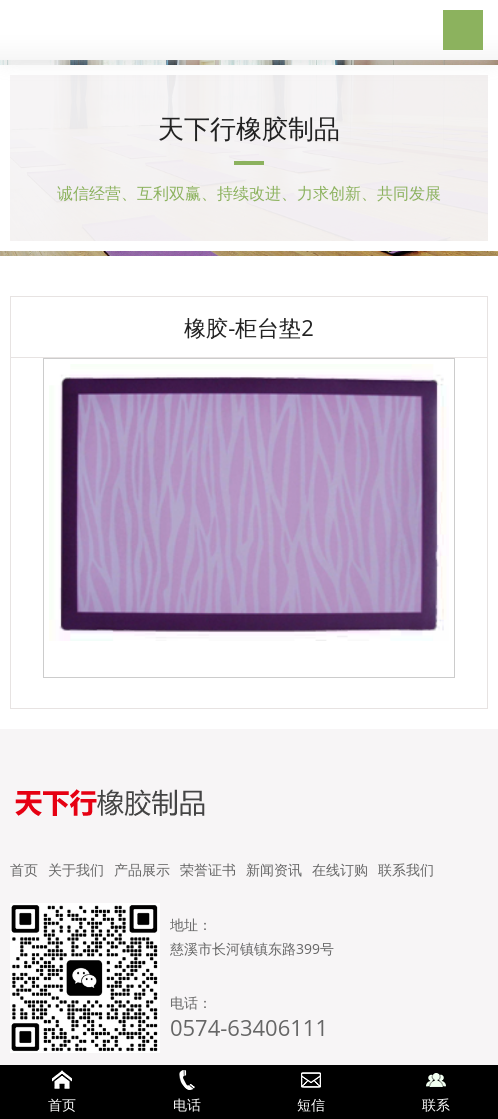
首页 (24, 869)
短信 (311, 1092)
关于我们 (76, 869)
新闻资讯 (274, 869)
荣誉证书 (208, 869)
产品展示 (142, 869)
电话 (187, 1092)
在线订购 (340, 869)
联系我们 (406, 869)
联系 (436, 1092)
